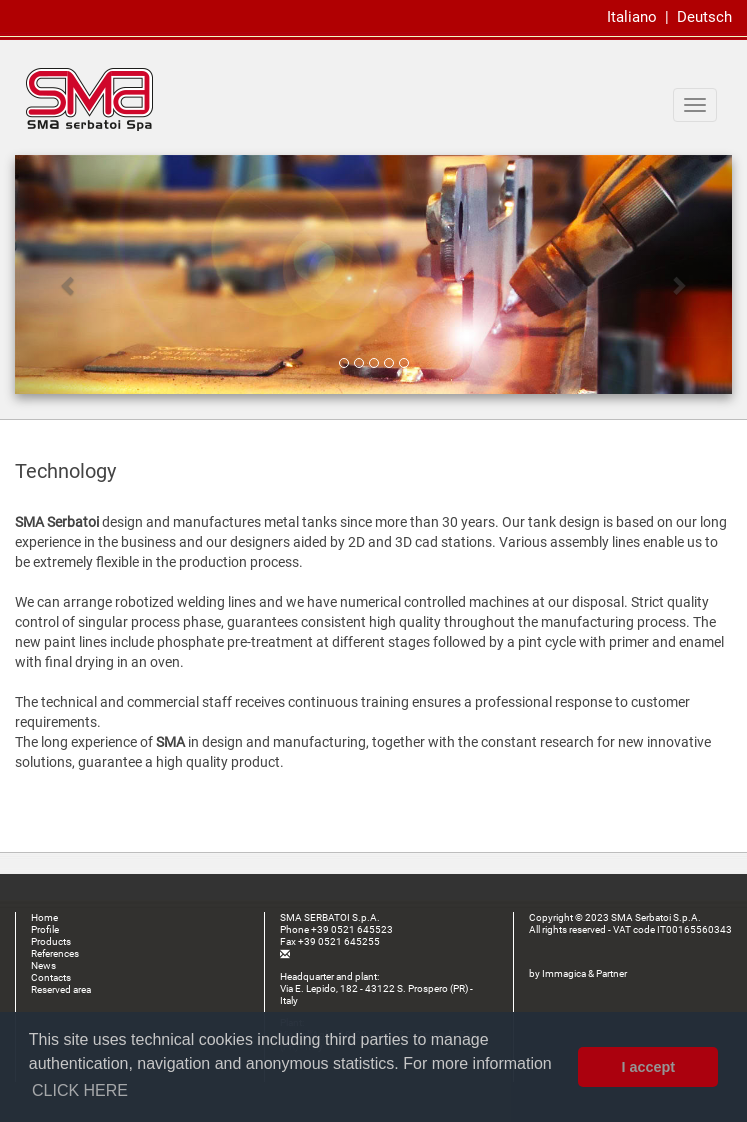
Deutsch (704, 17)
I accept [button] (648, 1067)
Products (51, 941)
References (55, 953)
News (43, 965)
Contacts (51, 977)
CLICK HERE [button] (80, 1090)
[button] (69, 274)
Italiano (632, 17)
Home (44, 917)
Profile (45, 929)
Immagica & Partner (584, 973)
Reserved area (61, 989)
